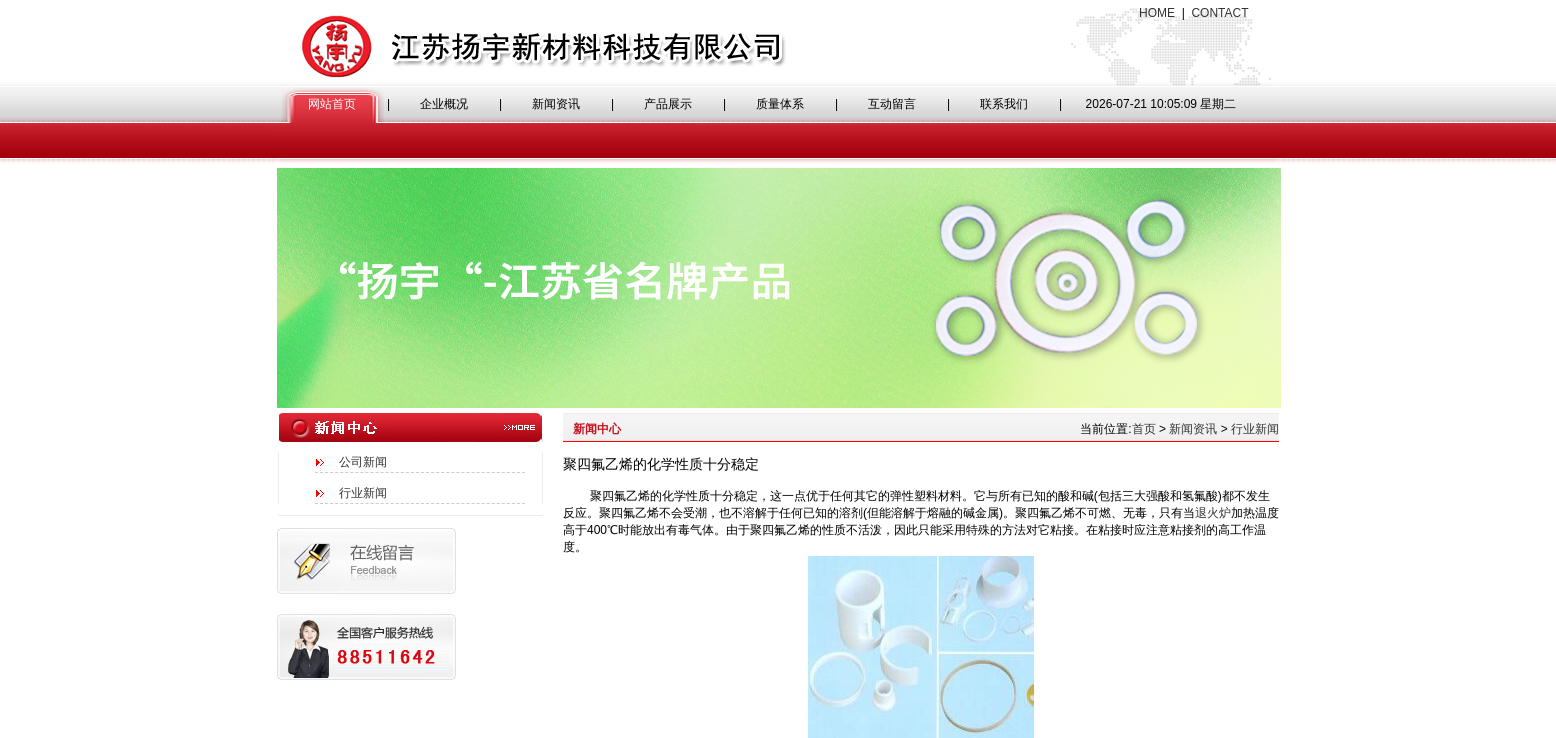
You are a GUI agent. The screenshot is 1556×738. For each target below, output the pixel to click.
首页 (1144, 429)
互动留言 (892, 104)
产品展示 (668, 104)
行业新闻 (363, 493)
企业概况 (444, 104)
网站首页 (332, 104)
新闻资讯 (556, 104)
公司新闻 (363, 462)
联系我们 (1004, 104)
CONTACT (1219, 13)
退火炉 (1213, 513)
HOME (1157, 13)
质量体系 (780, 104)
